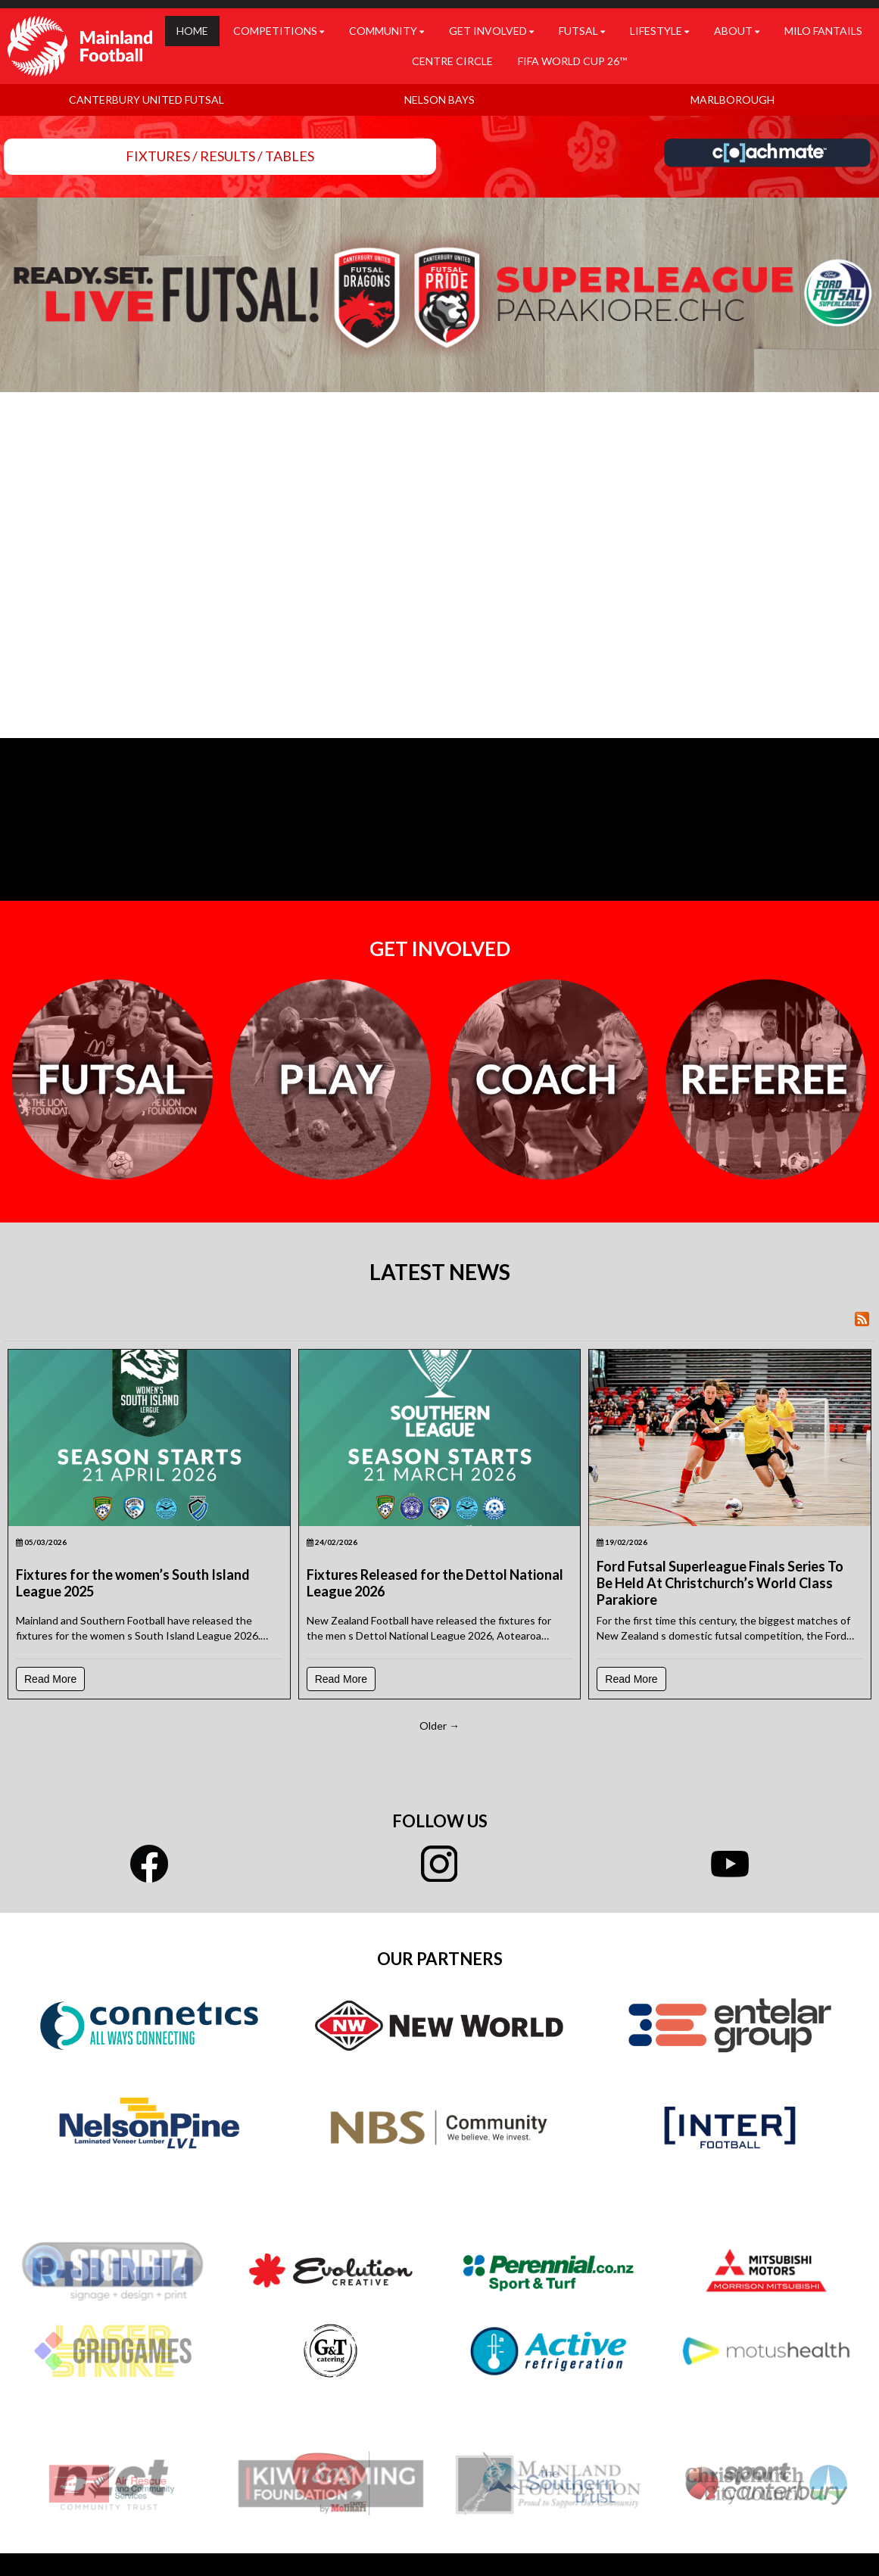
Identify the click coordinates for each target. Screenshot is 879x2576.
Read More (50, 1679)
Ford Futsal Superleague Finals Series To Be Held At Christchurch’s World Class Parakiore (720, 1583)
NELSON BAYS (439, 99)
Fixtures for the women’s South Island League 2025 (133, 1582)
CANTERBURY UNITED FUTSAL (146, 99)
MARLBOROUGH (732, 99)
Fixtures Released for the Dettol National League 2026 (435, 1582)
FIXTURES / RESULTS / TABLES (220, 156)
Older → (439, 1725)
